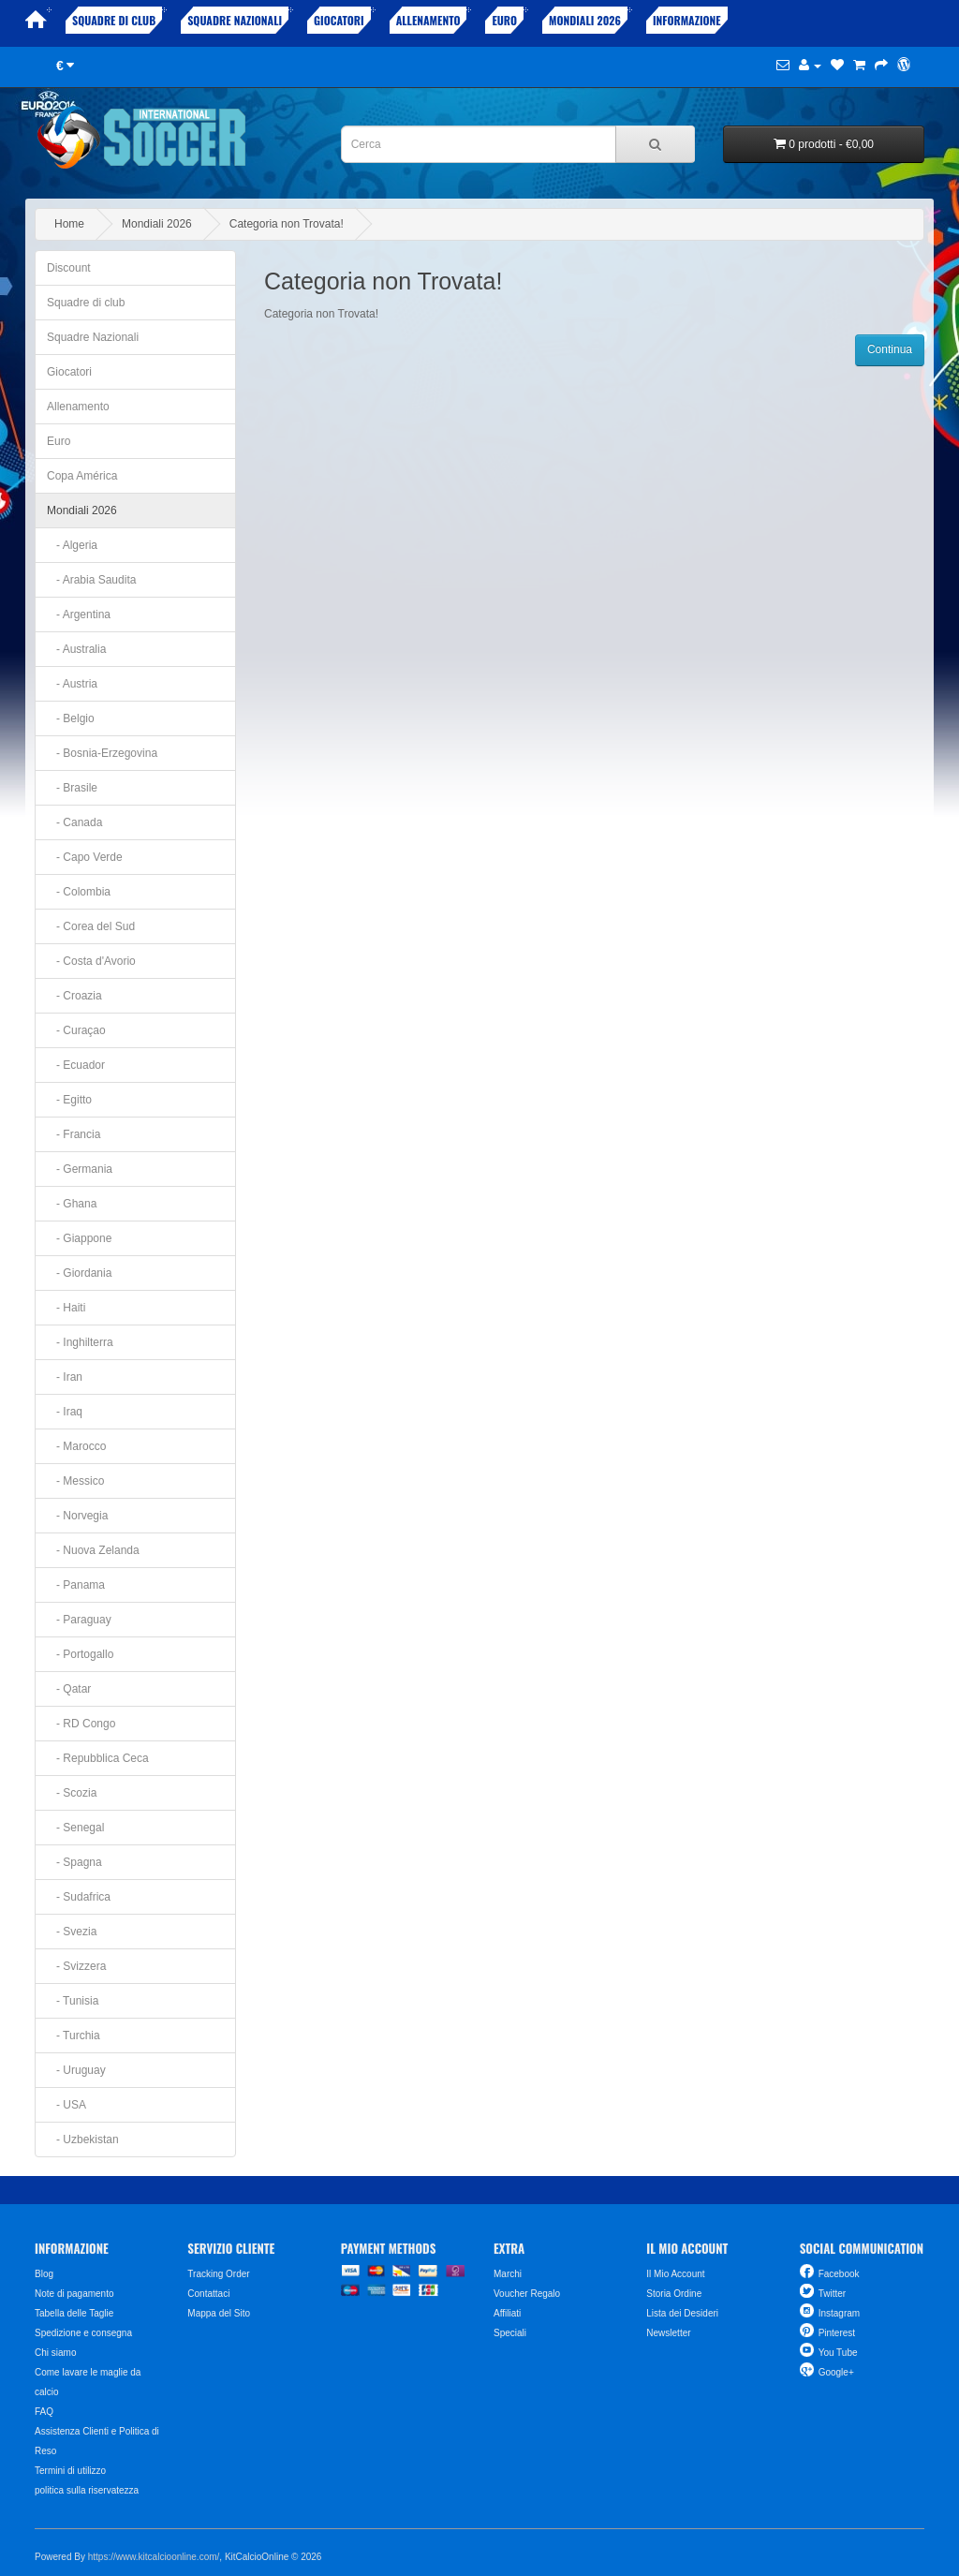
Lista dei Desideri (682, 2313)
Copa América (82, 475)
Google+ (836, 2372)
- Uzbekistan (83, 2139)
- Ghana (71, 1203)
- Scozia (71, 1792)
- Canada (74, 822)
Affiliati (507, 2313)
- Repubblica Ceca (98, 1758)
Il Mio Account (675, 2274)
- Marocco (76, 1446)
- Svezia (71, 1931)
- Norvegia (77, 1515)
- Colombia (79, 891)
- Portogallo (80, 1654)
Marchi (508, 2274)
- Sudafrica (79, 1896)
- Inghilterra (80, 1342)
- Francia (73, 1134)
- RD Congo (81, 1723)
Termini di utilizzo (70, 2470)
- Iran (64, 1377)
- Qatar (69, 1688)
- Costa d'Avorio (91, 961)
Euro (504, 20)
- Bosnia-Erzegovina (102, 753)
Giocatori (339, 20)
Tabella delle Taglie (74, 2313)
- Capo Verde (85, 857)
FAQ (44, 2411)
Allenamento (428, 20)
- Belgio (71, 718)
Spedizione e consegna (83, 2333)
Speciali (510, 2333)
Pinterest (837, 2333)
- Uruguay (76, 2070)
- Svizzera (76, 1966)
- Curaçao (76, 1030)
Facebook (839, 2274)
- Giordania (79, 1273)
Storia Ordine (673, 2293)
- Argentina (79, 614)
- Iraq (64, 1411)
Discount (69, 267)
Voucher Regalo (527, 2293)
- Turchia (73, 2035)
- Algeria (72, 545)
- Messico (75, 1481)
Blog (44, 2274)
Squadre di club (113, 20)
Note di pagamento (74, 2293)
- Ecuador (76, 1065)
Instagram (839, 2313)
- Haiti (66, 1307)
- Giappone (79, 1238)
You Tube (838, 2352)
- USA (66, 2104)
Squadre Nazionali (234, 20)
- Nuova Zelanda (93, 1550)
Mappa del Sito (218, 2313)
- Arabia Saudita (91, 579)
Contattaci (208, 2293)
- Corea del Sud (91, 926)
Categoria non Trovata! (286, 223)
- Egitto (69, 1099)
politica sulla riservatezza (87, 2490)
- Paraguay (79, 1619)
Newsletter (668, 2333)
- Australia (76, 649)
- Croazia (74, 995)
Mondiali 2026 (585, 20)
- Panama (76, 1584)
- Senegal (75, 1827)
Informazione (687, 20)
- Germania (79, 1169)
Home (69, 223)
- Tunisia (72, 2000)
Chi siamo (55, 2352)
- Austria (72, 683)
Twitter (832, 2293)
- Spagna (74, 1862)
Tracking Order (218, 2274)
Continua (889, 349)
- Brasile (72, 787)
